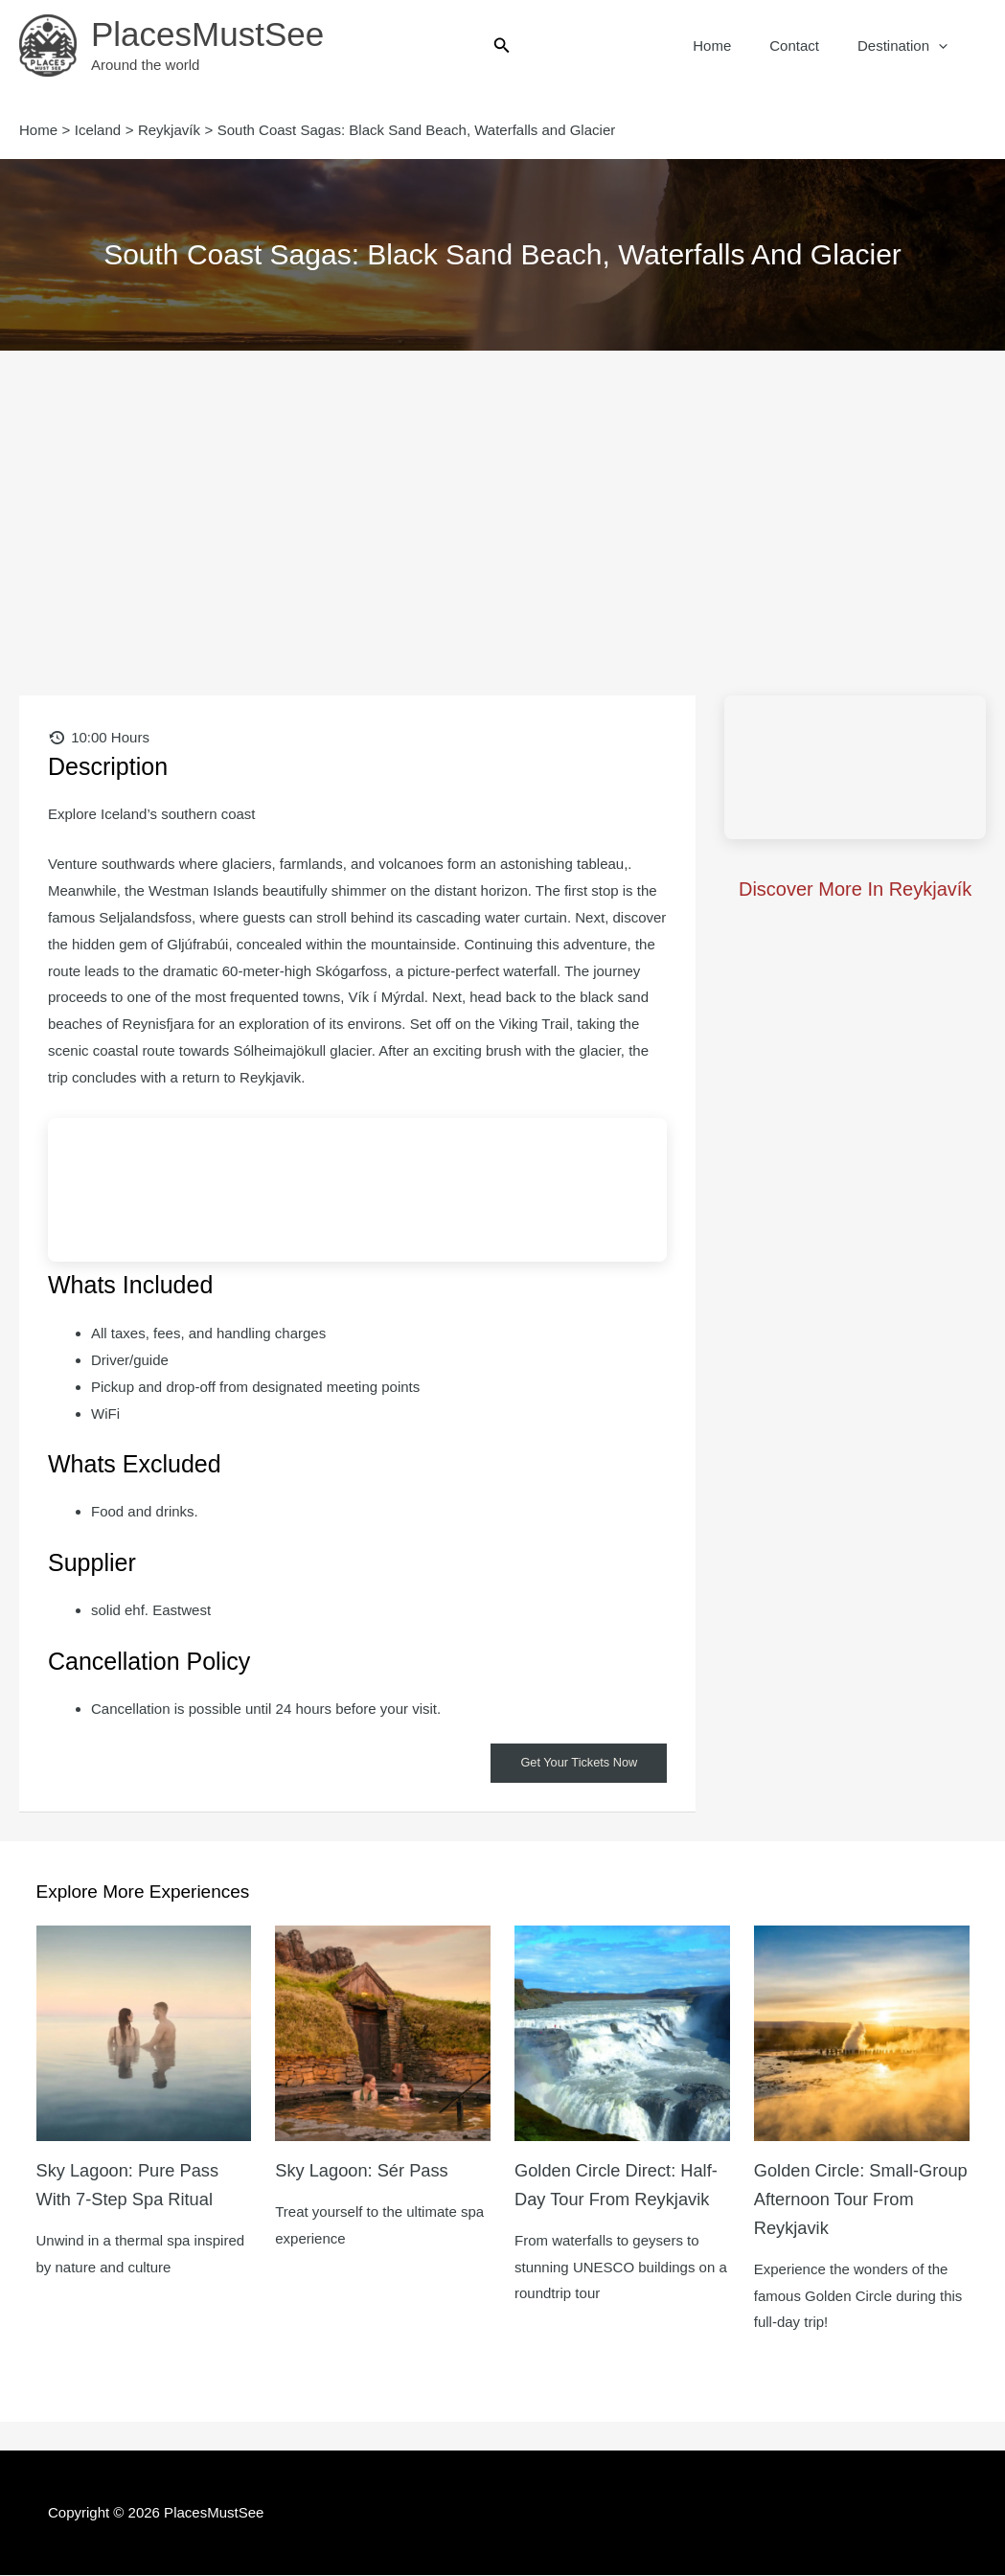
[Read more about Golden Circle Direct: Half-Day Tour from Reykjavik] (622, 2033)
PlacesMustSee (207, 34)
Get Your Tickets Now (573, 1763)
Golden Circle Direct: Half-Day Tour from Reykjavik (603, 2199)
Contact (809, 45)
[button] (502, 46)
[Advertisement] (502, 494)
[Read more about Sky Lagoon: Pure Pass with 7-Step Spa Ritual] (144, 2033)
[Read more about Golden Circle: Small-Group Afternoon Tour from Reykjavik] (862, 2033)
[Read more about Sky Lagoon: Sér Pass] (383, 2033)
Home (736, 45)
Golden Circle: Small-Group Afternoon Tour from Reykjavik (845, 2199)
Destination (907, 46)
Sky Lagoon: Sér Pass (370, 2170)
